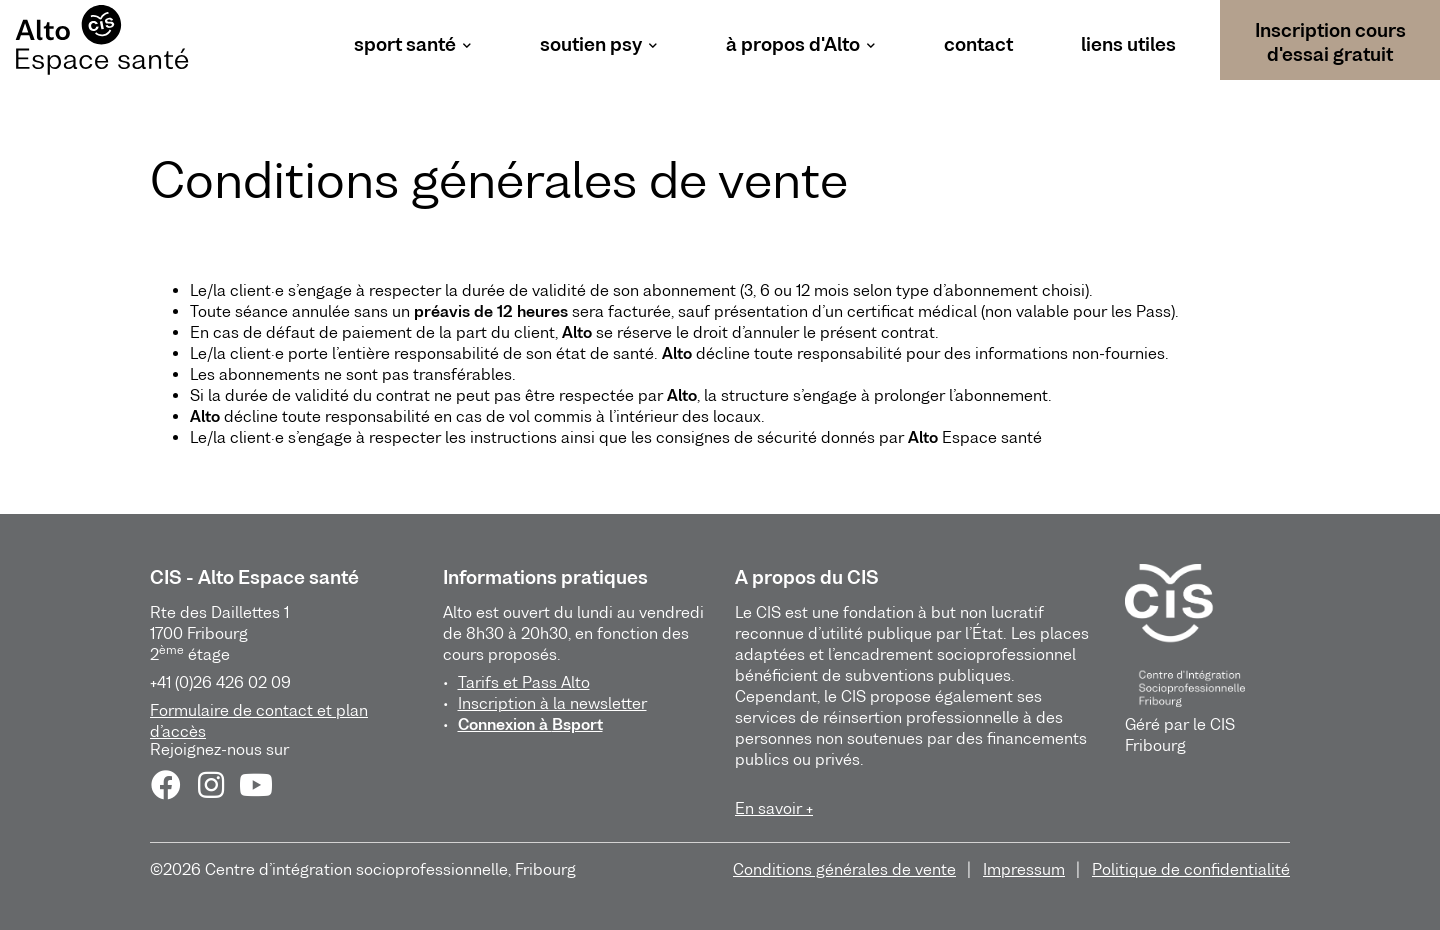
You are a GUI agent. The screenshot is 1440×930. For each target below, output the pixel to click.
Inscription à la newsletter (552, 703)
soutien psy (591, 44)
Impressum (1024, 869)
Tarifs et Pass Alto (524, 682)
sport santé (405, 44)
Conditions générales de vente (844, 869)
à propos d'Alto (793, 44)
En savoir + (774, 808)
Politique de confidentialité (1191, 869)
